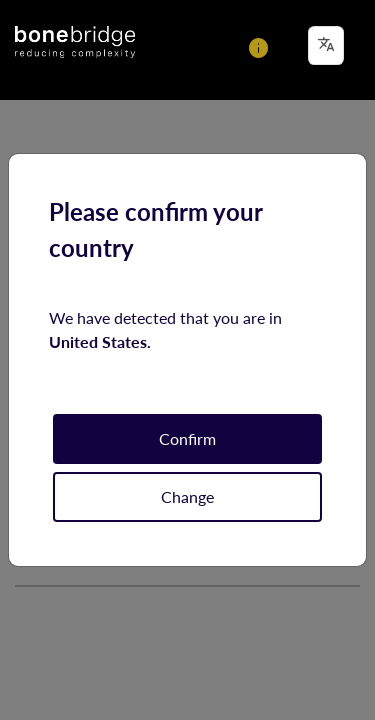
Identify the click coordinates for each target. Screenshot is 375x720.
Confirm (187, 438)
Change (187, 496)
